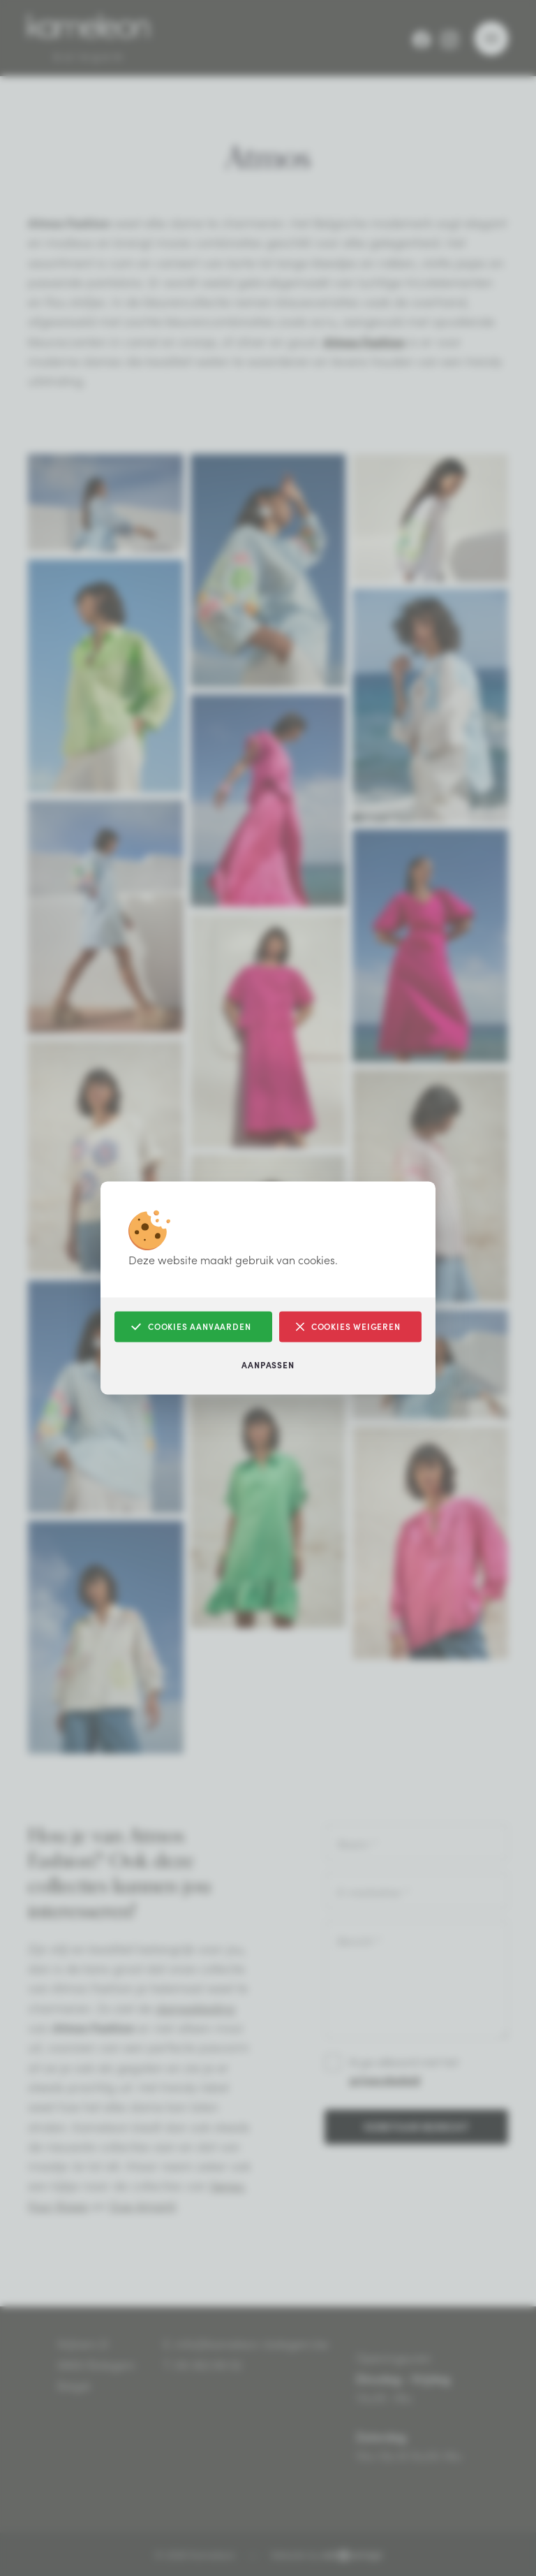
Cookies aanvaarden (191, 1327)
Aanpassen (267, 1365)
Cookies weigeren (348, 1327)
